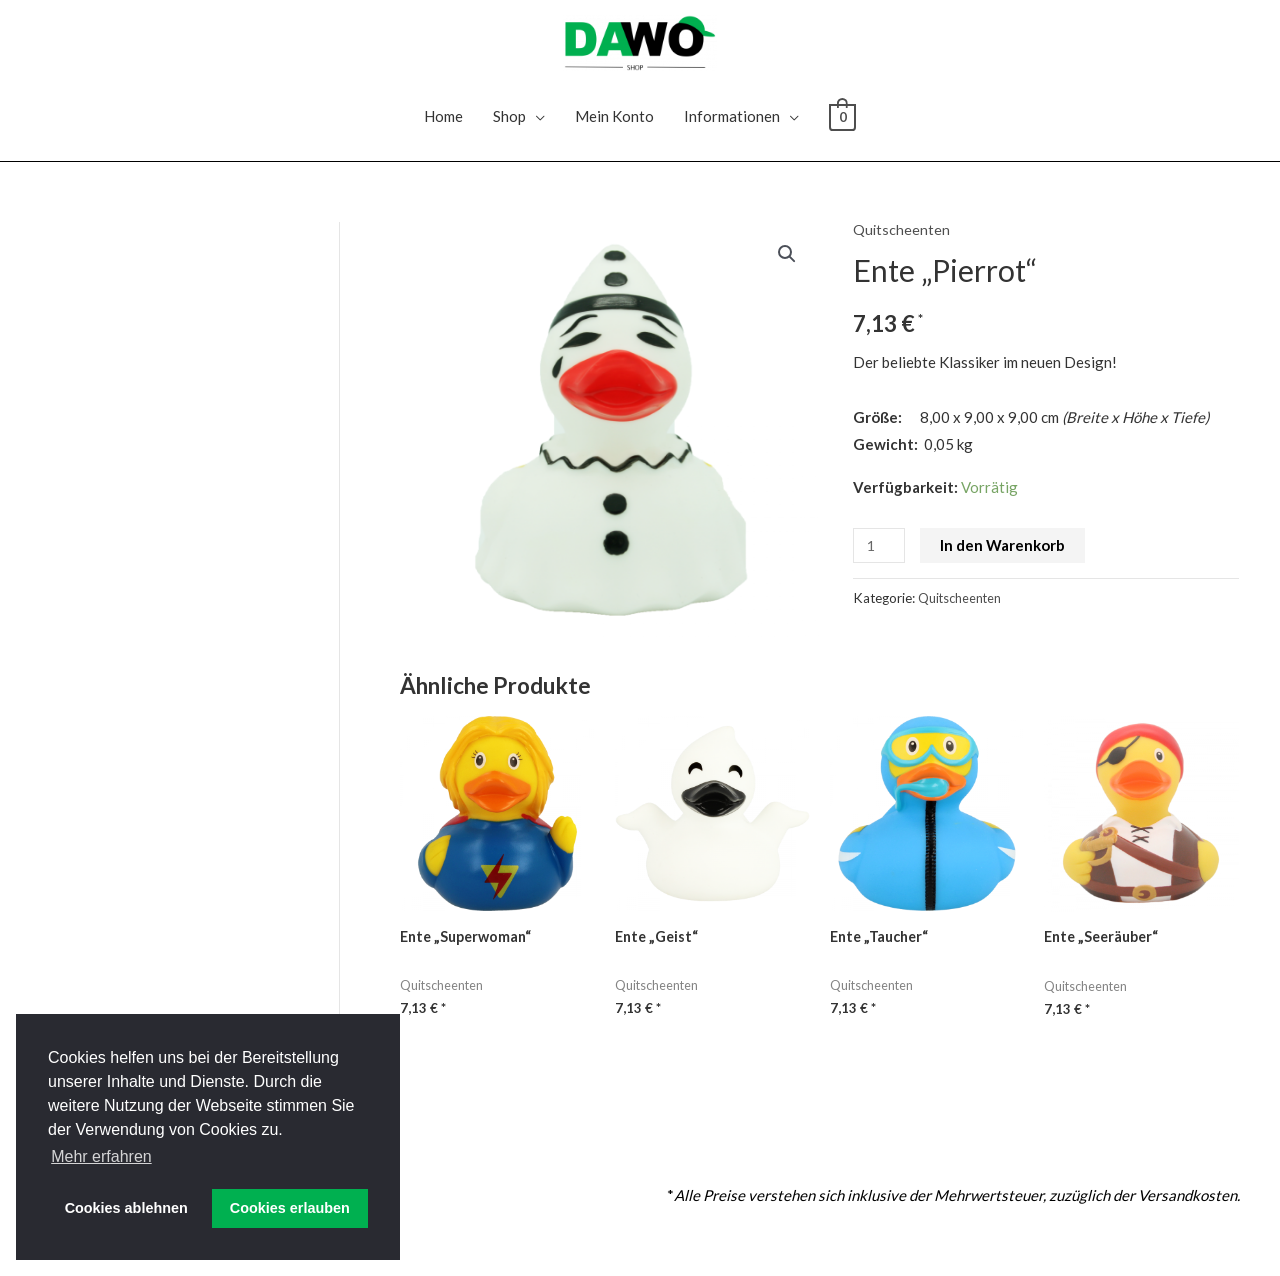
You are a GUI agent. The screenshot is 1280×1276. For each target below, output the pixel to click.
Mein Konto (614, 133)
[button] (787, 272)
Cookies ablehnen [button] (126, 1208)
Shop (509, 133)
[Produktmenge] (880, 562)
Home (443, 133)
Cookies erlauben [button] (290, 1208)
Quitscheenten (902, 246)
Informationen (732, 133)
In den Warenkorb (1005, 562)
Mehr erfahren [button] (101, 1156)
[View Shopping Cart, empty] (842, 133)
